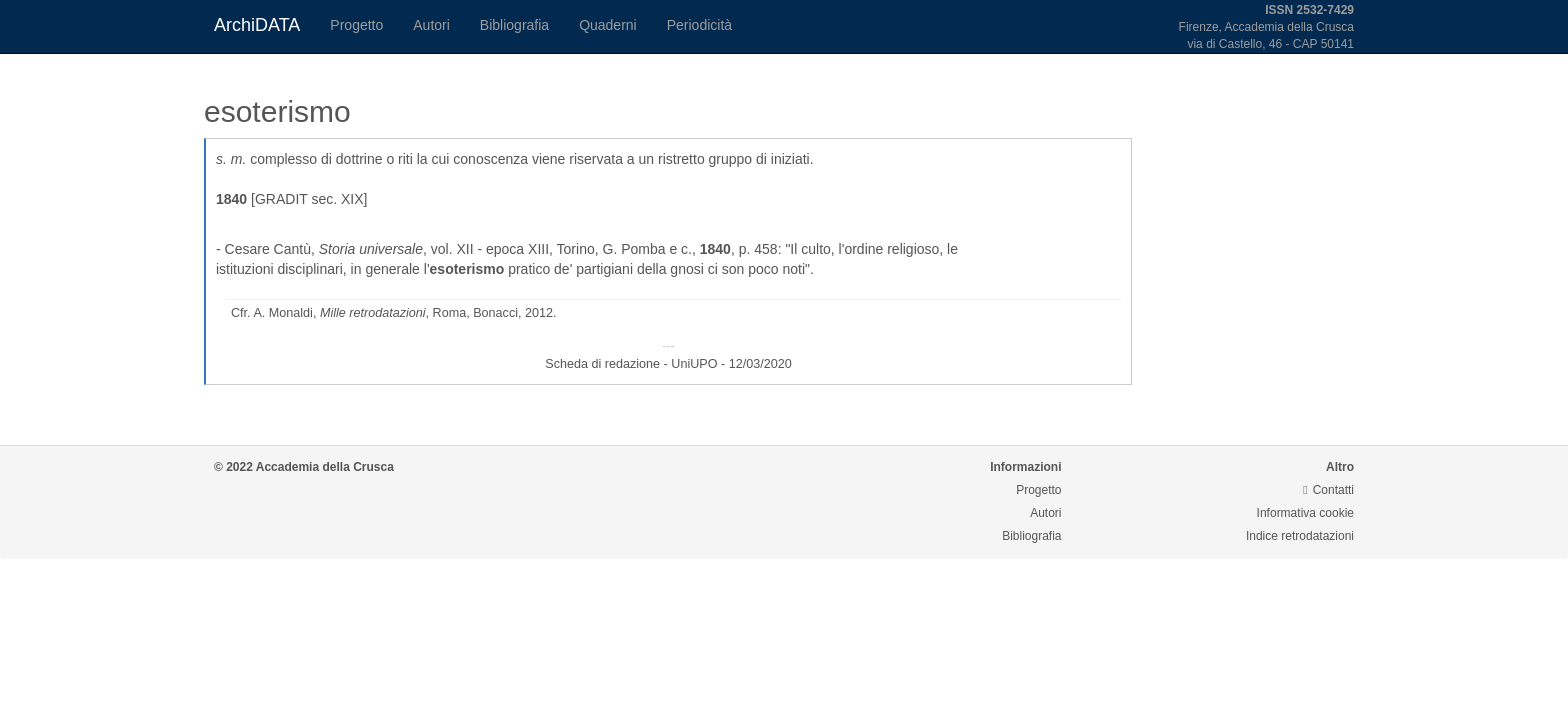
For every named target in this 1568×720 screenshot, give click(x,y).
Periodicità (699, 25)
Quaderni (608, 25)
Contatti (1328, 490)
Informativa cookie (1305, 513)
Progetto (356, 25)
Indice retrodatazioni (1300, 536)
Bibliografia (514, 25)
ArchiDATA (257, 25)
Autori (431, 25)
